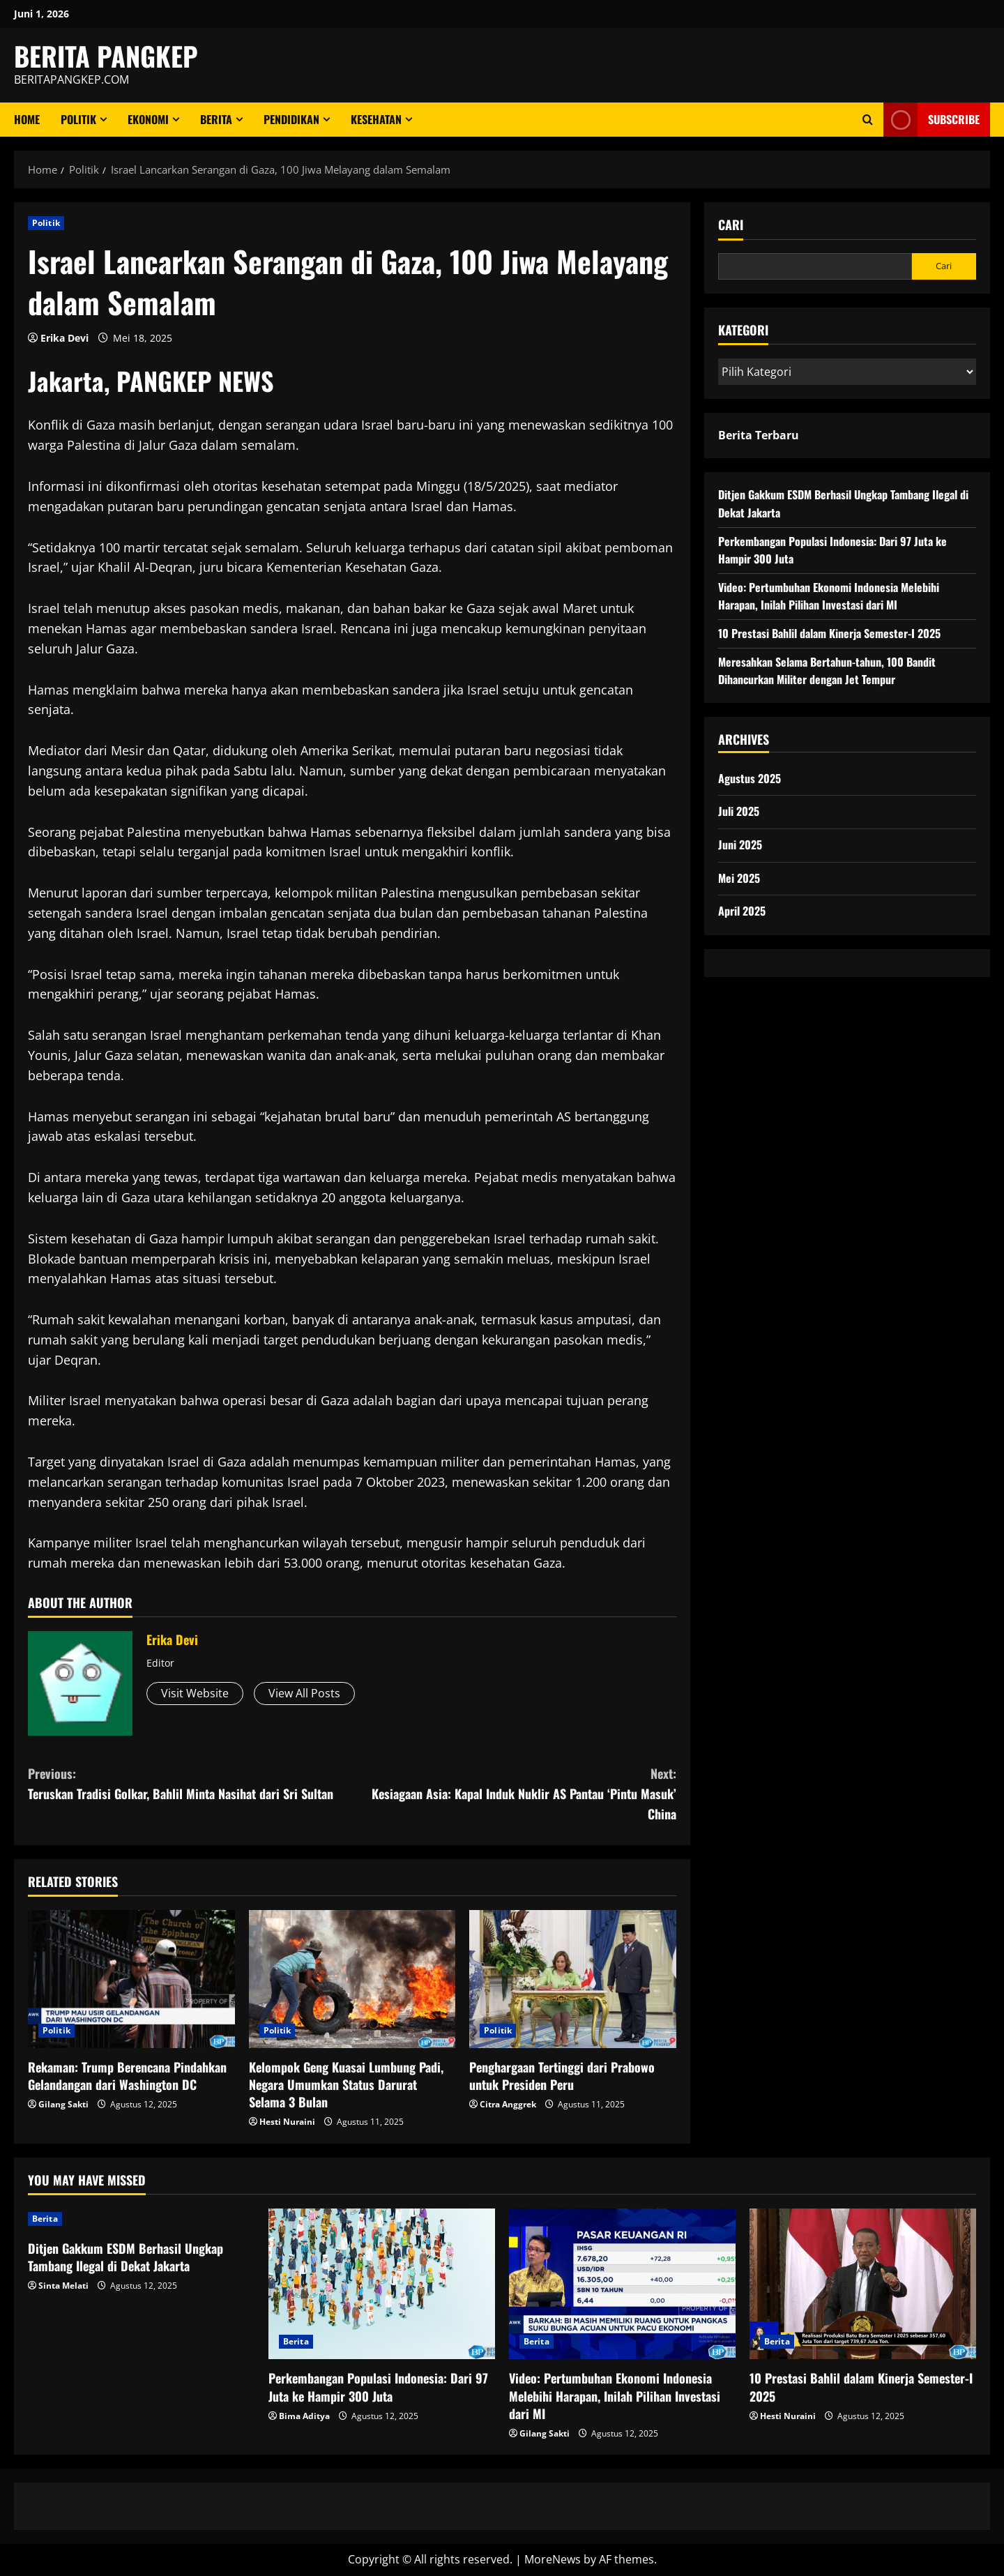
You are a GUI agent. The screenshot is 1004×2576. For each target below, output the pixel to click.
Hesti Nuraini (287, 2122)
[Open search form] (867, 119)
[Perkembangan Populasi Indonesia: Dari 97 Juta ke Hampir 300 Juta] (381, 2284)
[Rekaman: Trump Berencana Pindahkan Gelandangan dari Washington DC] (131, 1979)
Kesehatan (376, 119)
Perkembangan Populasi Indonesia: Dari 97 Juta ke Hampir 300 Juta (378, 2386)
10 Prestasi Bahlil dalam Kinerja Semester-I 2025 (829, 633)
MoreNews (552, 2559)
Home (27, 119)
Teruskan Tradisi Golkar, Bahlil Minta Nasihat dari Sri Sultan (190, 1783)
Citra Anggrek (508, 2104)
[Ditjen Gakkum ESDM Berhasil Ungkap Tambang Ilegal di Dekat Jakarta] (141, 2218)
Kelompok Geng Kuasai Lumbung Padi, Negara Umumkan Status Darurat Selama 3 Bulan (346, 2084)
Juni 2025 (740, 844)
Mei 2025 (739, 878)
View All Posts (304, 1693)
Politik (78, 119)
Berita (216, 119)
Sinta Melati (63, 2285)
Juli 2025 (738, 811)
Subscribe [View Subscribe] (931, 120)
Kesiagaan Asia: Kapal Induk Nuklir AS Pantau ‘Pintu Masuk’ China (514, 1793)
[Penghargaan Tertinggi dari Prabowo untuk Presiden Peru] (572, 1979)
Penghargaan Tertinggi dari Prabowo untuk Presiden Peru (562, 2075)
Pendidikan (291, 119)
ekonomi (148, 119)
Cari (730, 225)
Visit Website (195, 1693)
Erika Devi (64, 337)
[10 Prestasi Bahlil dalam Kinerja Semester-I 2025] (863, 2284)
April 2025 (742, 910)
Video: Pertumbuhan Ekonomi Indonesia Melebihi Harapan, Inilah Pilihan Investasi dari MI (828, 596)
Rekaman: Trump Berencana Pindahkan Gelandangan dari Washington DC (127, 2075)
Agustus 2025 (749, 778)
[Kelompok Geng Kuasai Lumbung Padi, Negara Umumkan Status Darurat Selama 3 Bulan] (352, 1979)
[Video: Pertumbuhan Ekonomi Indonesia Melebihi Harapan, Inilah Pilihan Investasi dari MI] (622, 2284)
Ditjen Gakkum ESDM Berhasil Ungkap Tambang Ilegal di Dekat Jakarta (125, 2257)
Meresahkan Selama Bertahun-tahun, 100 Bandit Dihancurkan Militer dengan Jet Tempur (827, 670)
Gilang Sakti (63, 2104)
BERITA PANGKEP (106, 55)
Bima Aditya (304, 2416)
